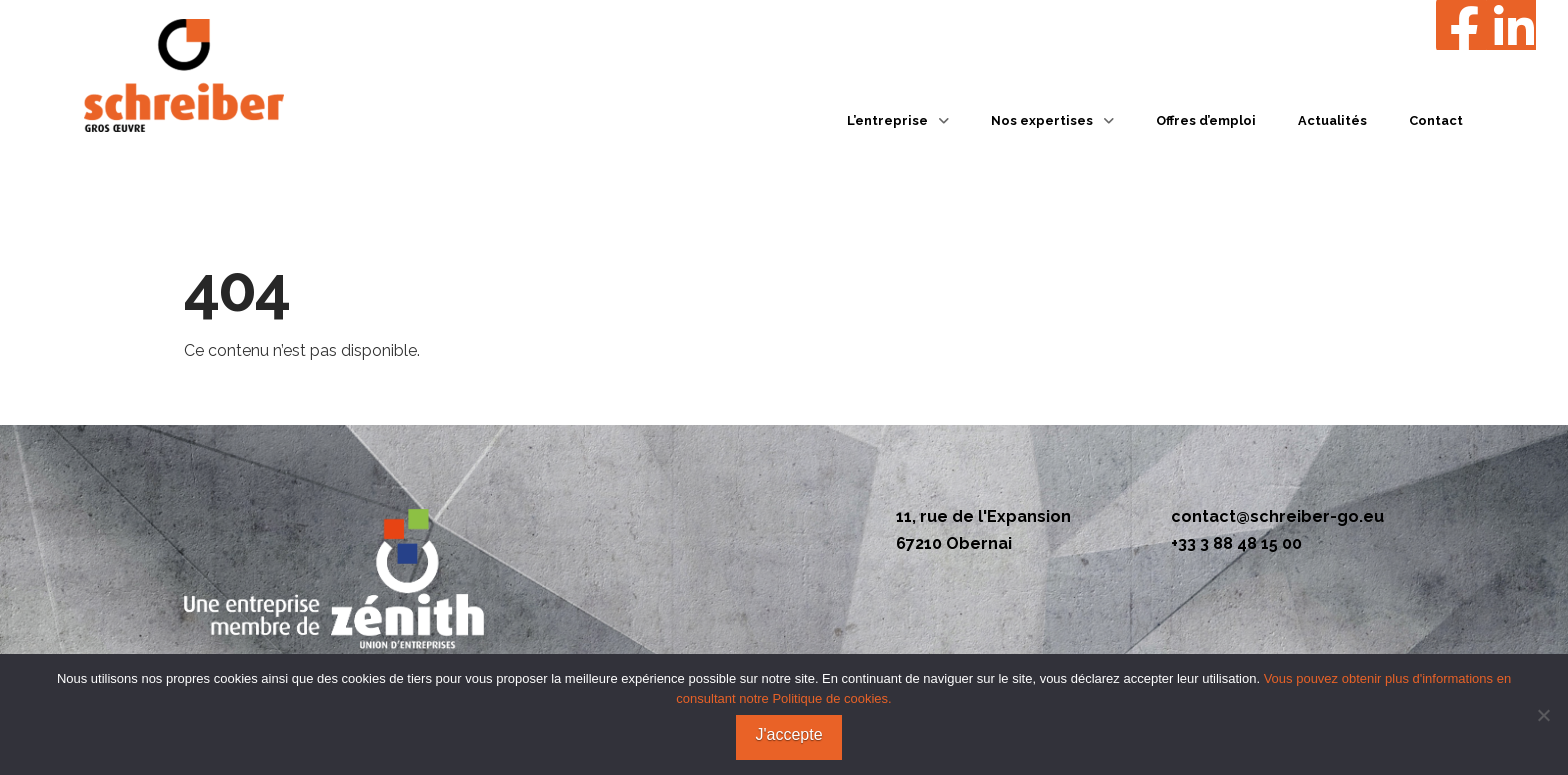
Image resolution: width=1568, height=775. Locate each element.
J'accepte (788, 734)
